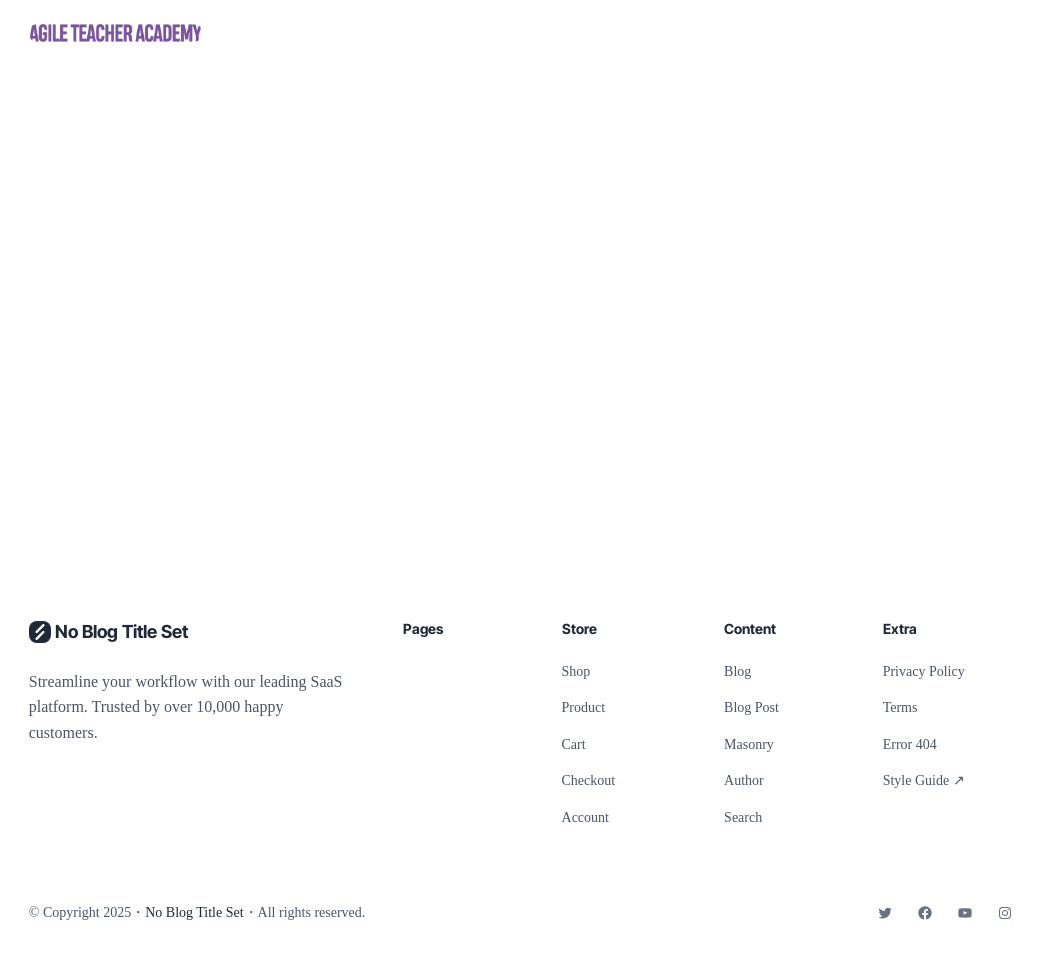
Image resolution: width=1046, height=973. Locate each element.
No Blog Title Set (121, 631)
